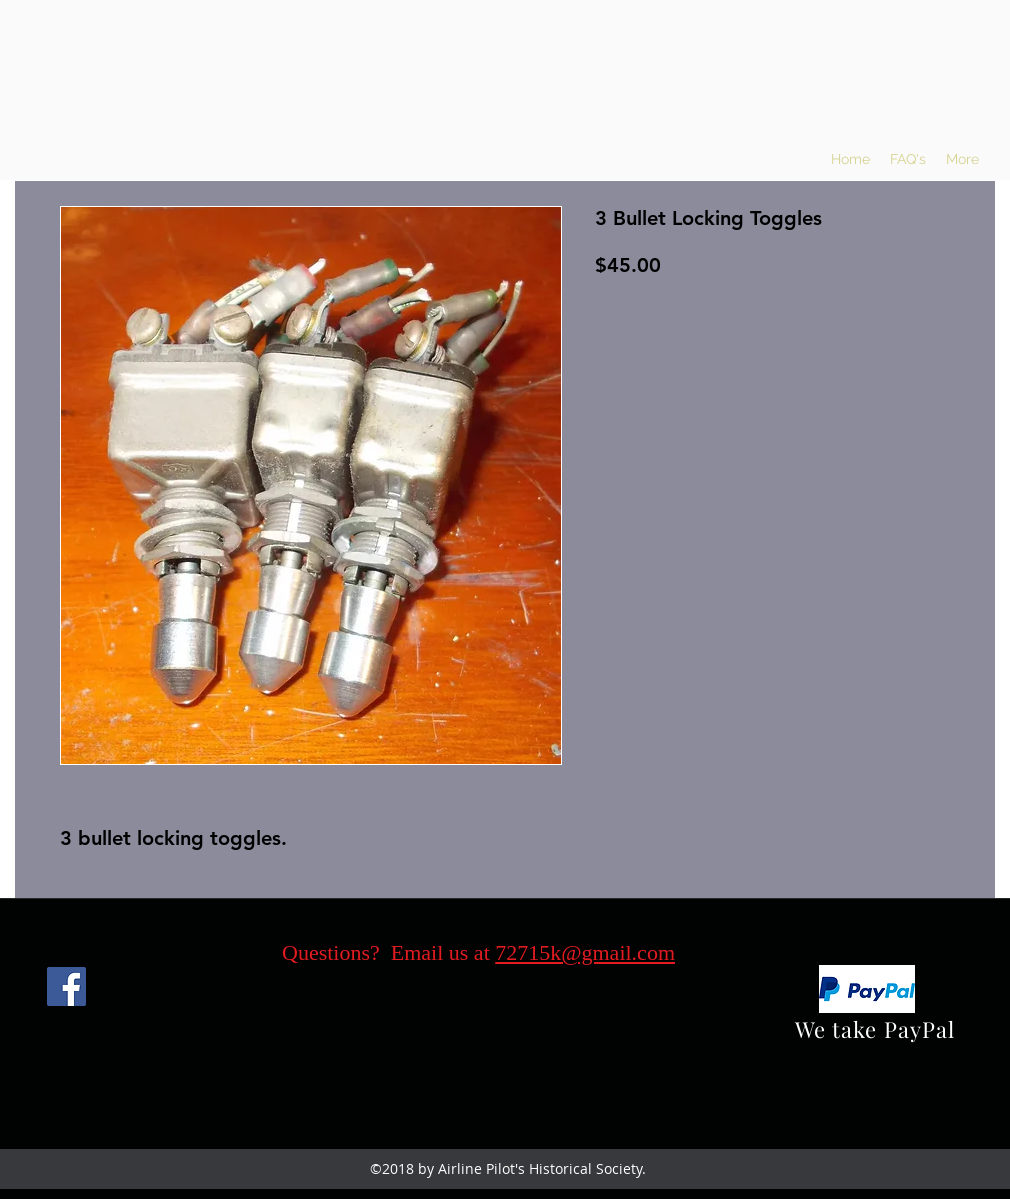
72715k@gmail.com (585, 952)
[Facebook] (66, 986)
